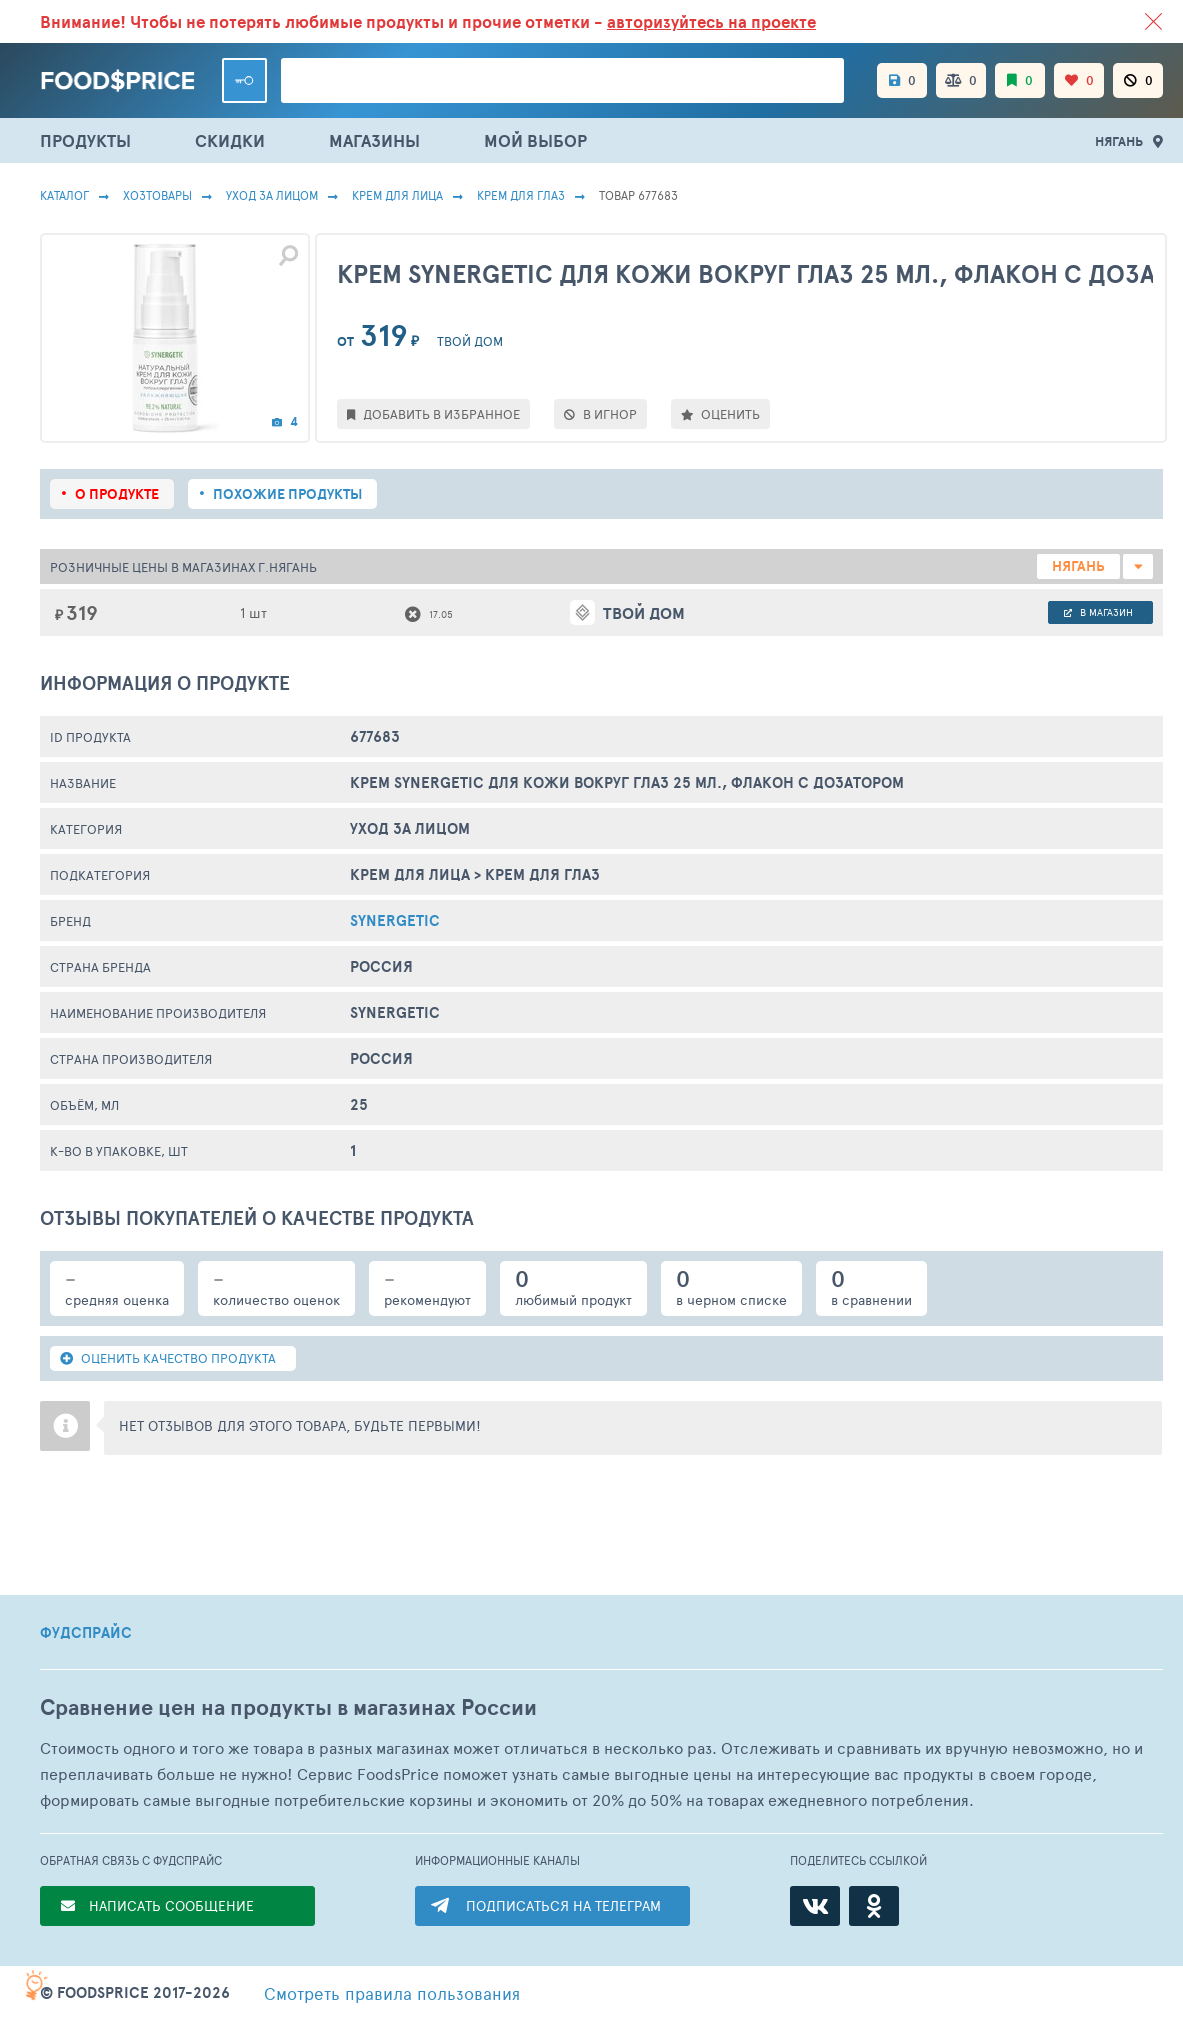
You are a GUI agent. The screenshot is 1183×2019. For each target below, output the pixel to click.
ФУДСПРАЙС (86, 1633)
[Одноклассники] (874, 1906)
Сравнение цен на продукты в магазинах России (288, 1707)
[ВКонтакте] (815, 1906)
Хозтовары (157, 195)
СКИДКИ (230, 140)
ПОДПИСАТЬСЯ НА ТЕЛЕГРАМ (563, 1905)
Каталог (64, 195)
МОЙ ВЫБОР (535, 140)
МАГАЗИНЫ (374, 140)
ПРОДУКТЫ (85, 140)
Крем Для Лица (397, 195)
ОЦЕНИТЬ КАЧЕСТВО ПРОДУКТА (168, 1358)
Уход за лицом (272, 195)
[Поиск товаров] (562, 80)
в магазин (1098, 612)
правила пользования (392, 1993)
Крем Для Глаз (521, 195)
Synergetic (395, 920)
